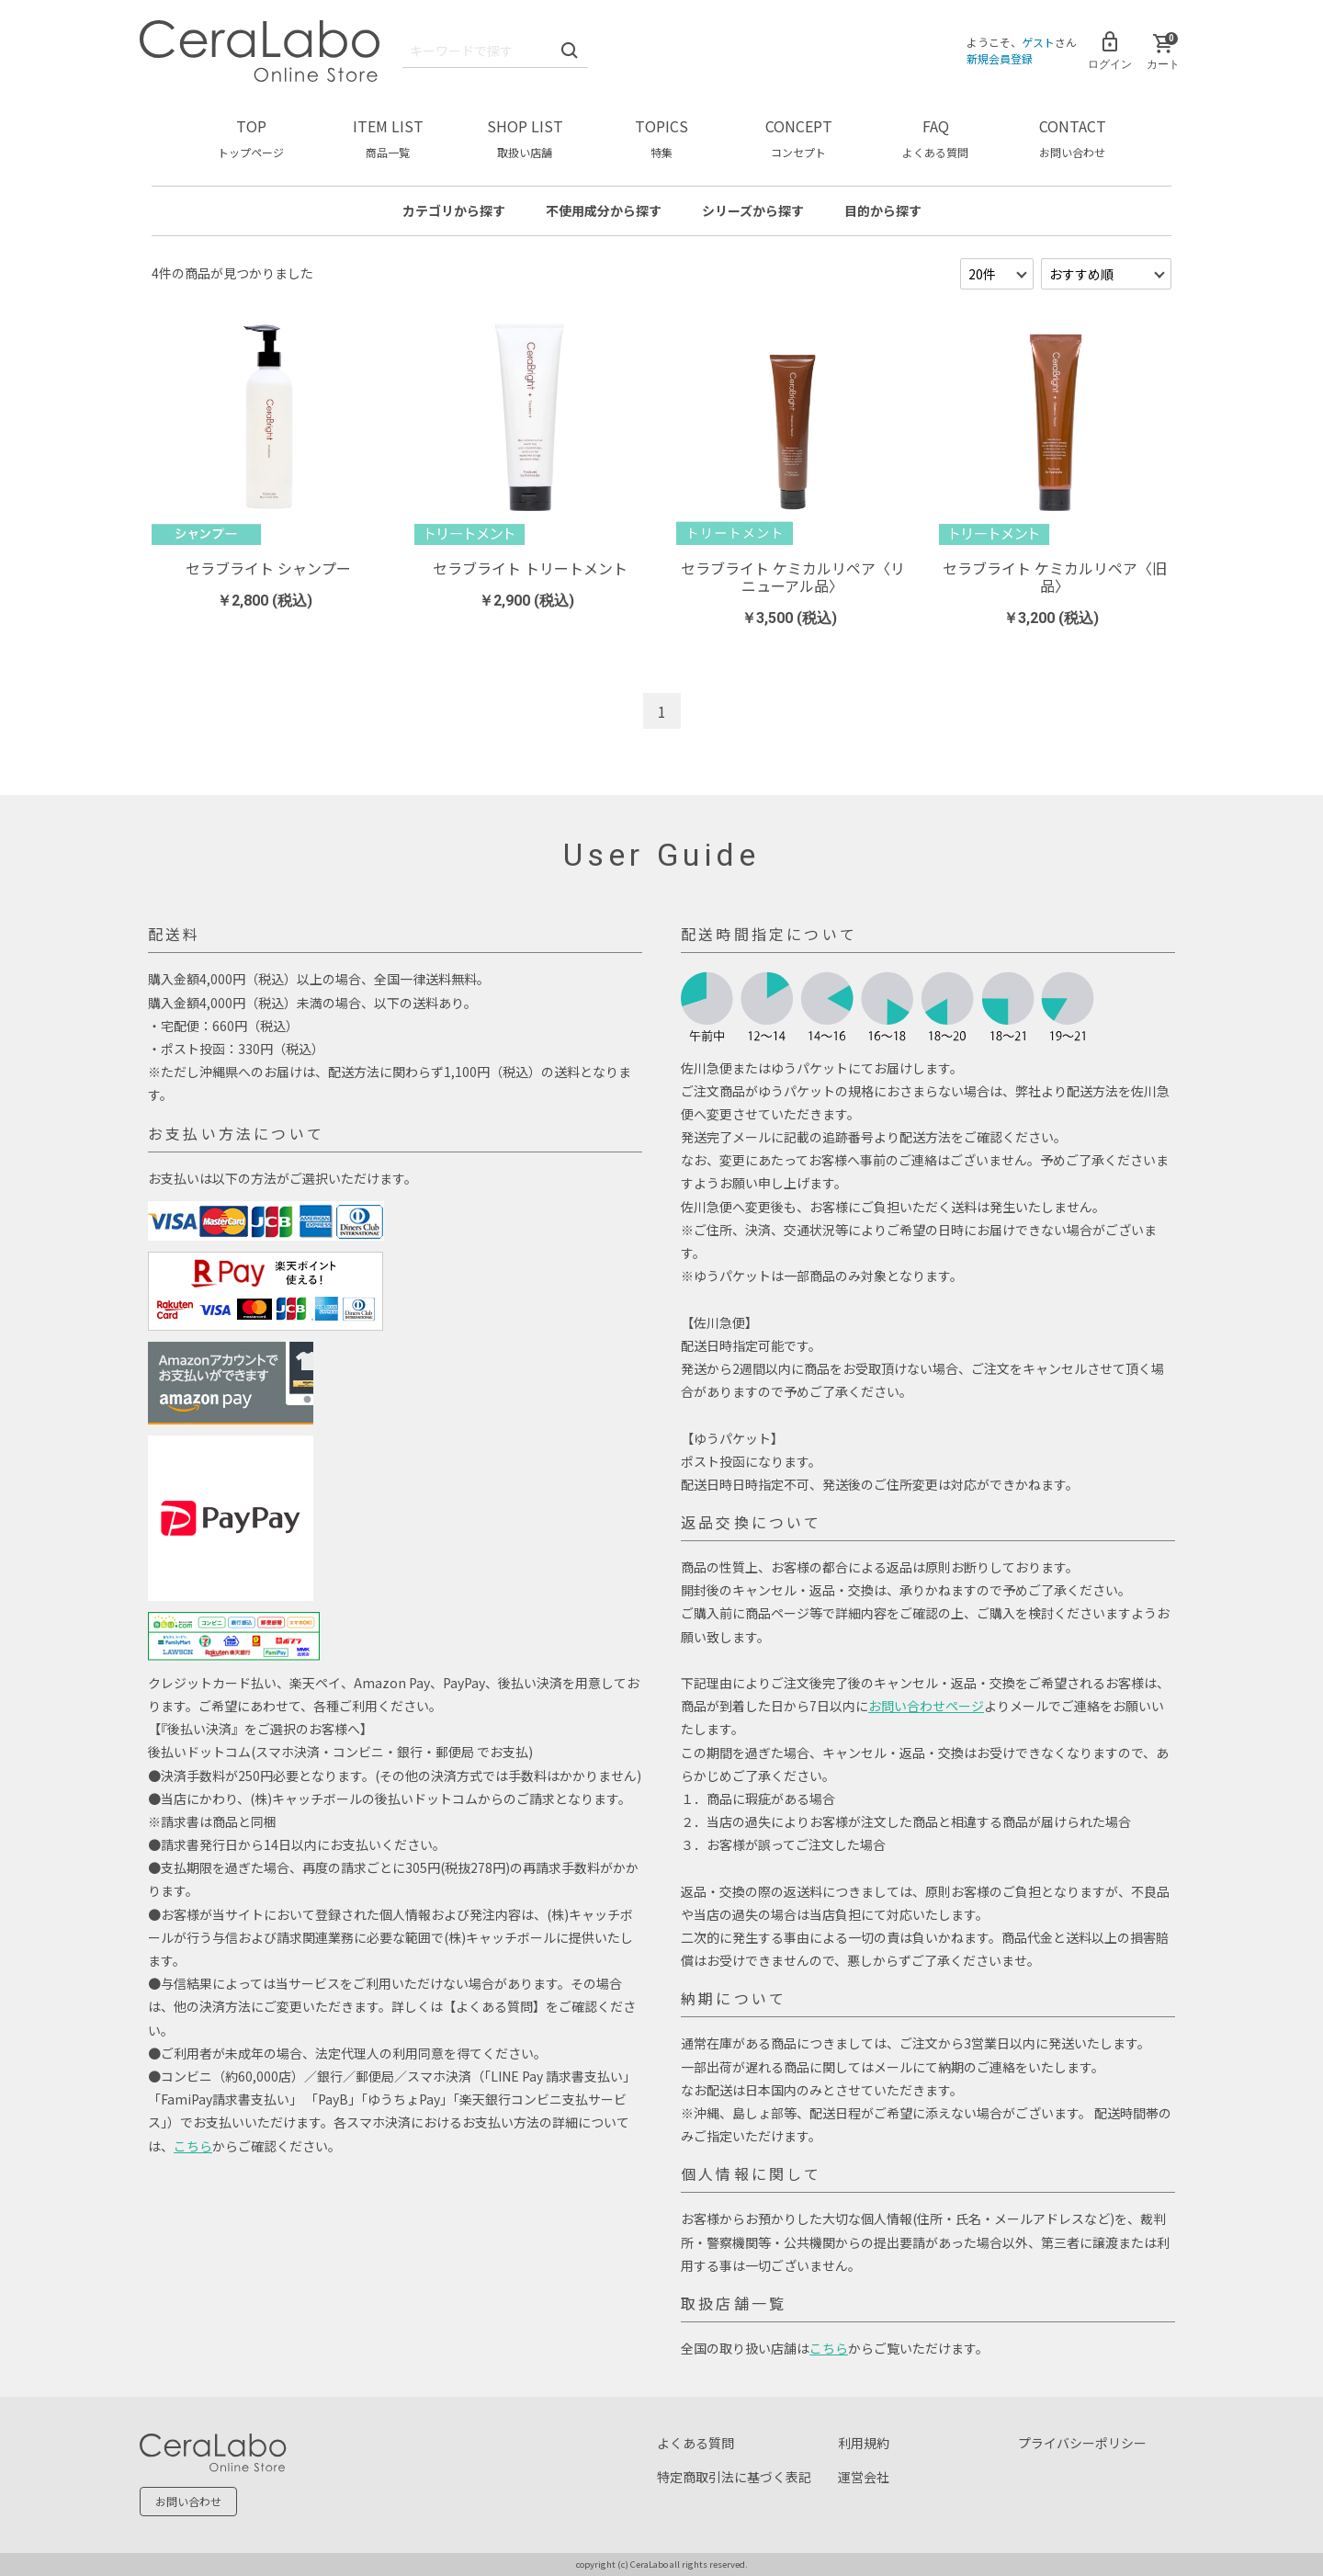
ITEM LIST (388, 137)
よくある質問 (695, 2443)
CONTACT (1072, 137)
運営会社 (863, 2477)
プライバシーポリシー (1082, 2443)
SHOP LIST (525, 137)
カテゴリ (453, 210)
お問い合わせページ (926, 1706)
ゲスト (1038, 42)
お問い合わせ (188, 2501)
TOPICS (661, 137)
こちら (193, 2146)
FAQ (935, 137)
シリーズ (753, 210)
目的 (883, 210)
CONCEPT (798, 137)
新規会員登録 (1000, 58)
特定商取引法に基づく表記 (734, 2477)
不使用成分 (604, 210)
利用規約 (863, 2443)
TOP (251, 137)
